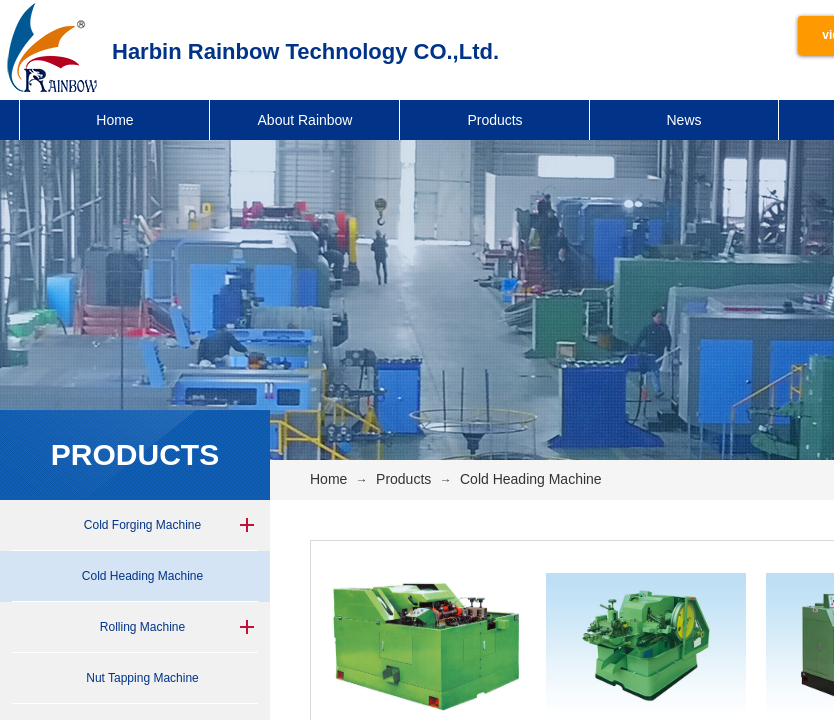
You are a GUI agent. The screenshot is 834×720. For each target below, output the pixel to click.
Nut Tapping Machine (142, 678)
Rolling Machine (142, 627)
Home (114, 120)
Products (494, 120)
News (683, 120)
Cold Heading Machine (142, 576)
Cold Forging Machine (142, 525)
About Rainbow (305, 120)
